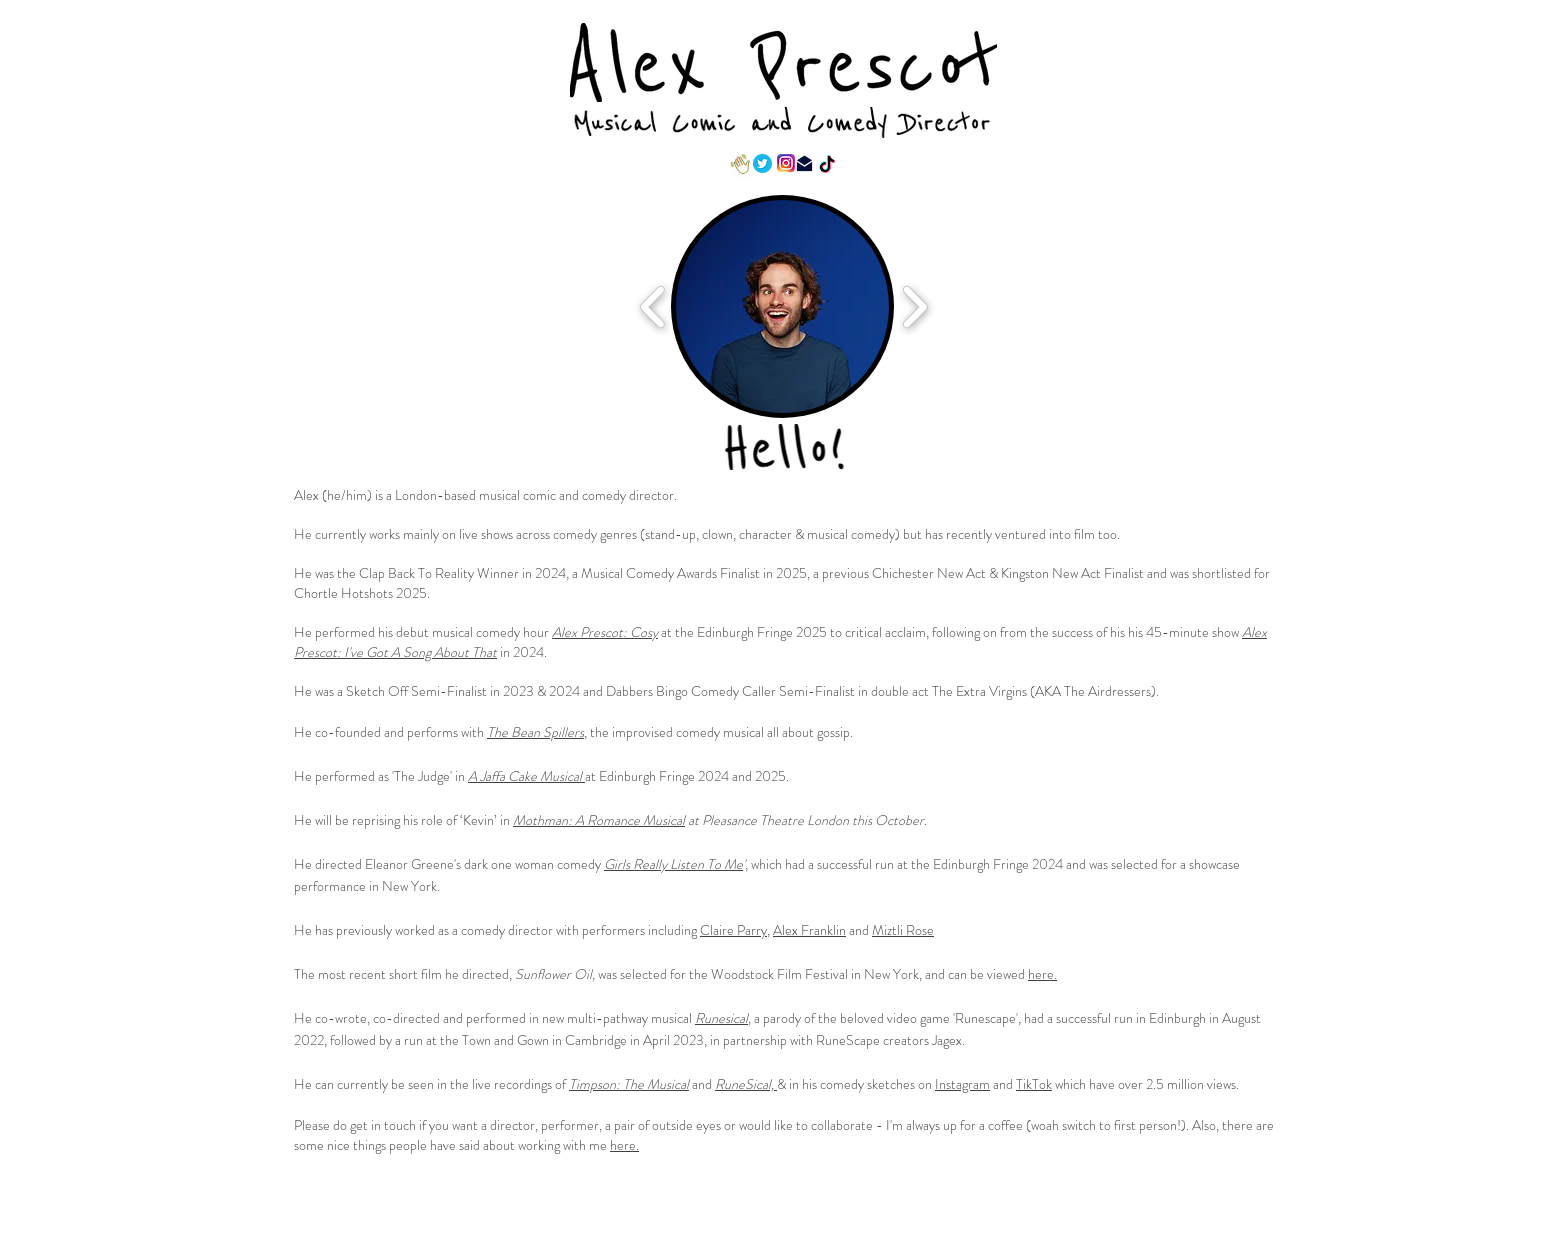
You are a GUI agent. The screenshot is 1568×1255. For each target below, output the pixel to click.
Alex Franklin (809, 930)
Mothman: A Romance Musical (599, 820)
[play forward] (914, 307)
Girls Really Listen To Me (673, 864)
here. (1042, 974)
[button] (782, 306)
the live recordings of (509, 1084)
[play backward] (653, 307)
